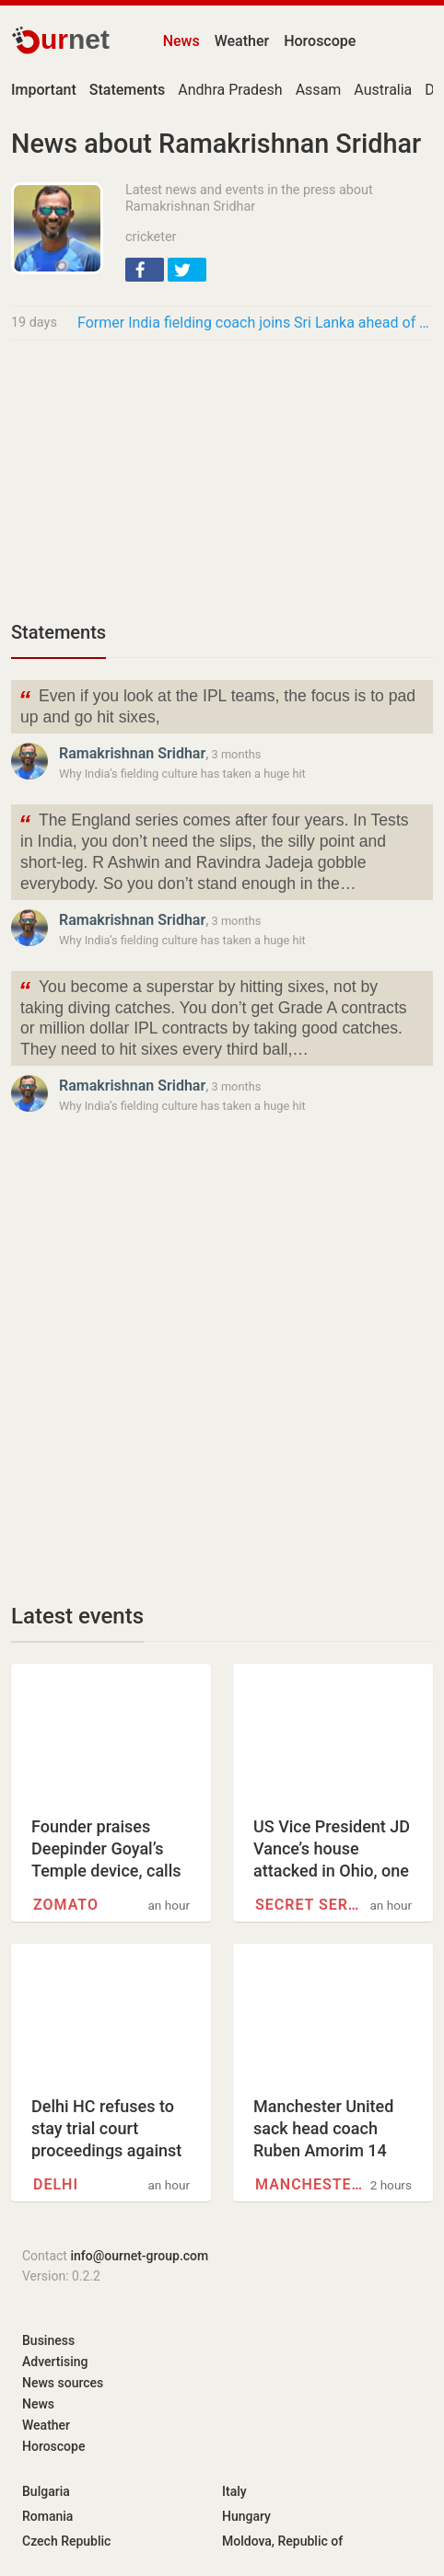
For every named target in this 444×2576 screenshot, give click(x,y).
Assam (319, 89)
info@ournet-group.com (139, 2255)
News (181, 41)
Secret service (310, 1904)
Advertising (55, 2361)
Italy (234, 2491)
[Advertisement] (222, 479)
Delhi (55, 2184)
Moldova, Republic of (282, 2541)
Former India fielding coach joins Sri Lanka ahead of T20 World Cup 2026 (255, 322)
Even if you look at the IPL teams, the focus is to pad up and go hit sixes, (216, 705)
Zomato (66, 1904)
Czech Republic (66, 2541)
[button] (144, 270)
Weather (242, 41)
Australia (383, 89)
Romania (47, 2516)
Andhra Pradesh (230, 89)
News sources (62, 2382)
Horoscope (320, 41)
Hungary (246, 2516)
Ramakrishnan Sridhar (132, 753)
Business (48, 2340)
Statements (58, 632)
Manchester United (310, 2184)
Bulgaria (46, 2491)
